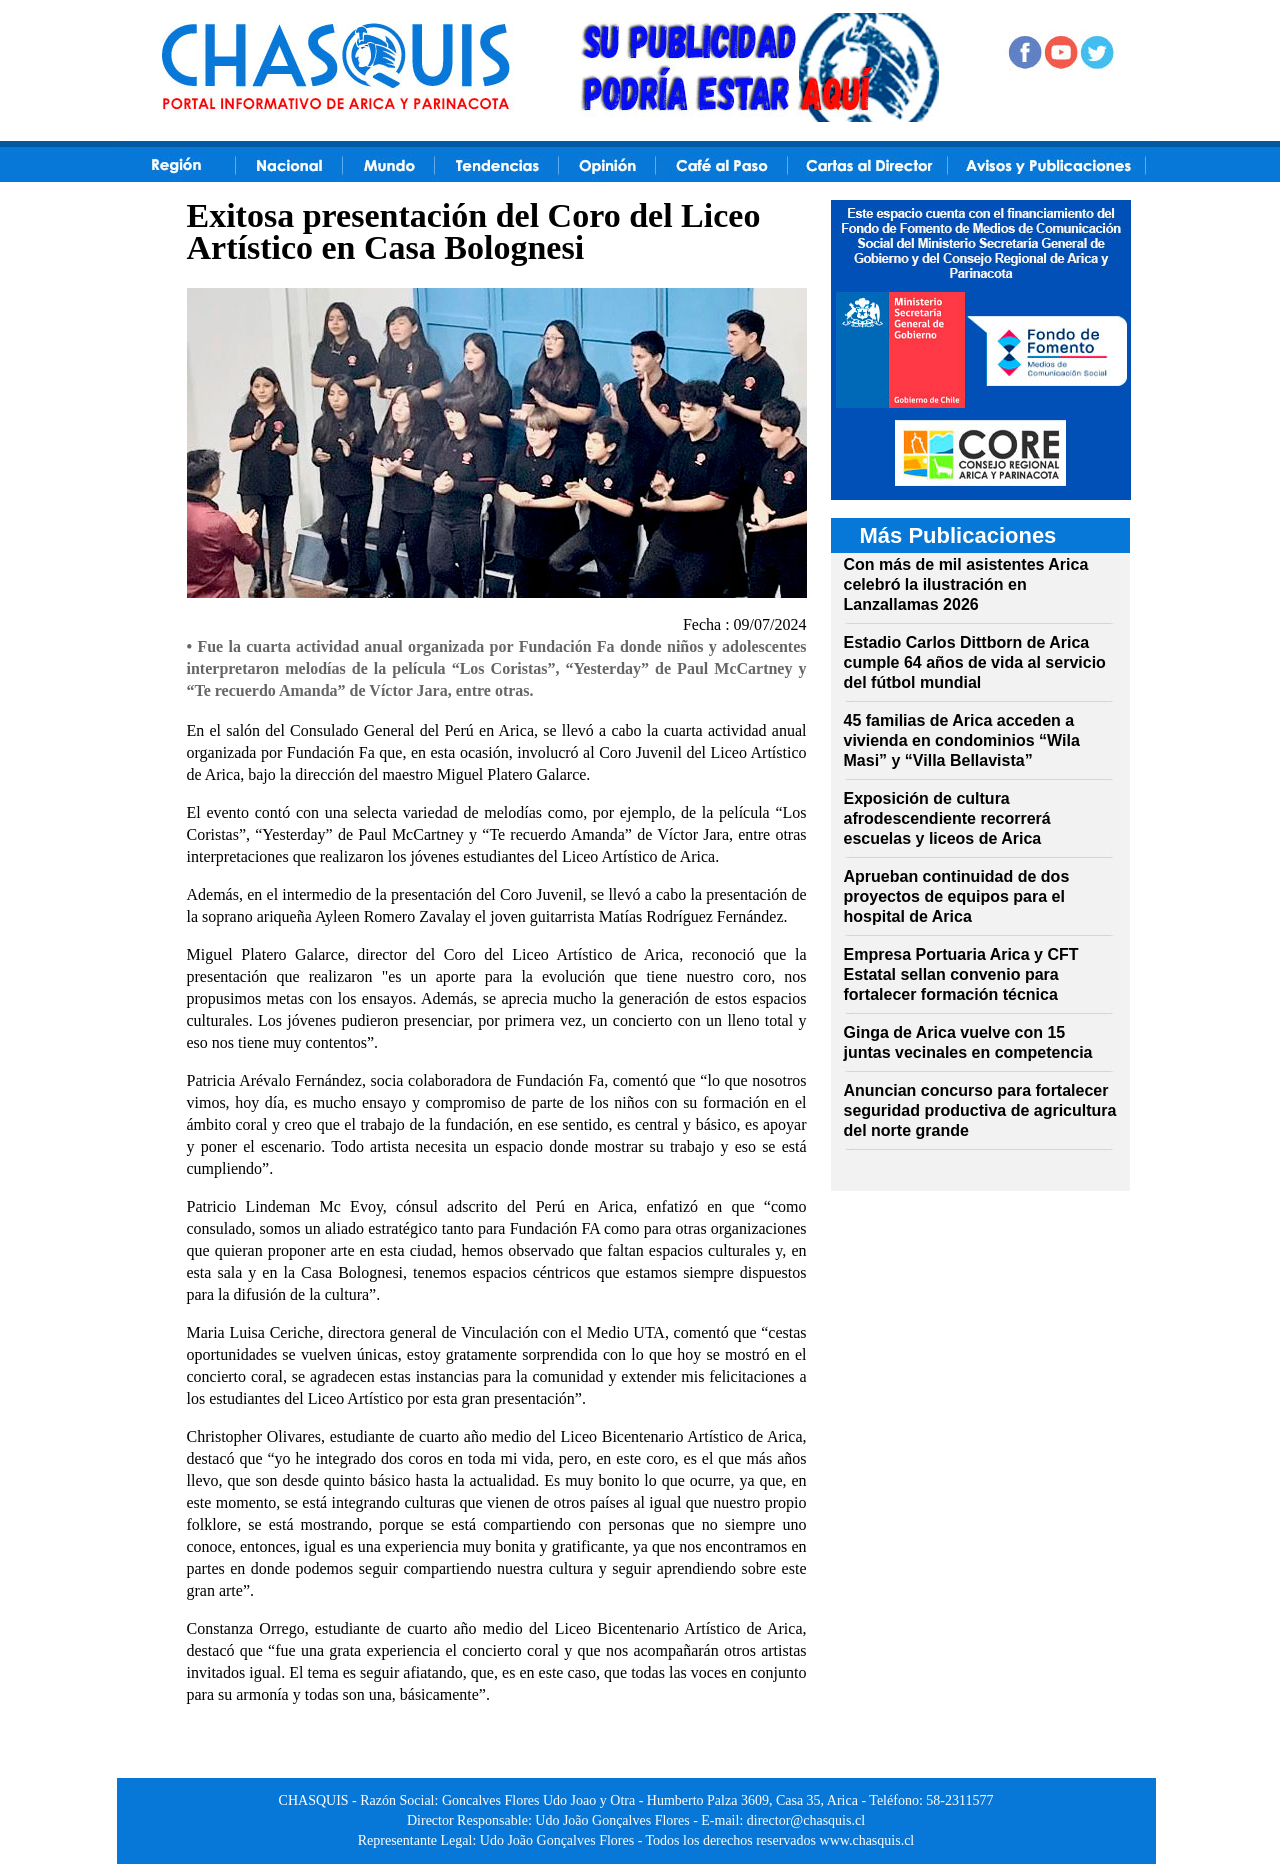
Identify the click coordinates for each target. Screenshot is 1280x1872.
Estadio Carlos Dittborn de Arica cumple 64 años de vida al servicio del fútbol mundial (975, 662)
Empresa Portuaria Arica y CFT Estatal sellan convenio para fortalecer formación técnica (961, 974)
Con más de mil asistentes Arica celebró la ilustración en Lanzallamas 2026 (966, 584)
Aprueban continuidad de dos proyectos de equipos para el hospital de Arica (957, 896)
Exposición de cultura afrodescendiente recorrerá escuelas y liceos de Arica (947, 818)
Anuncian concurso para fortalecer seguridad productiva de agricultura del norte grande (980, 1110)
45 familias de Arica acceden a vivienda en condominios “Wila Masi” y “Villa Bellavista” (962, 740)
